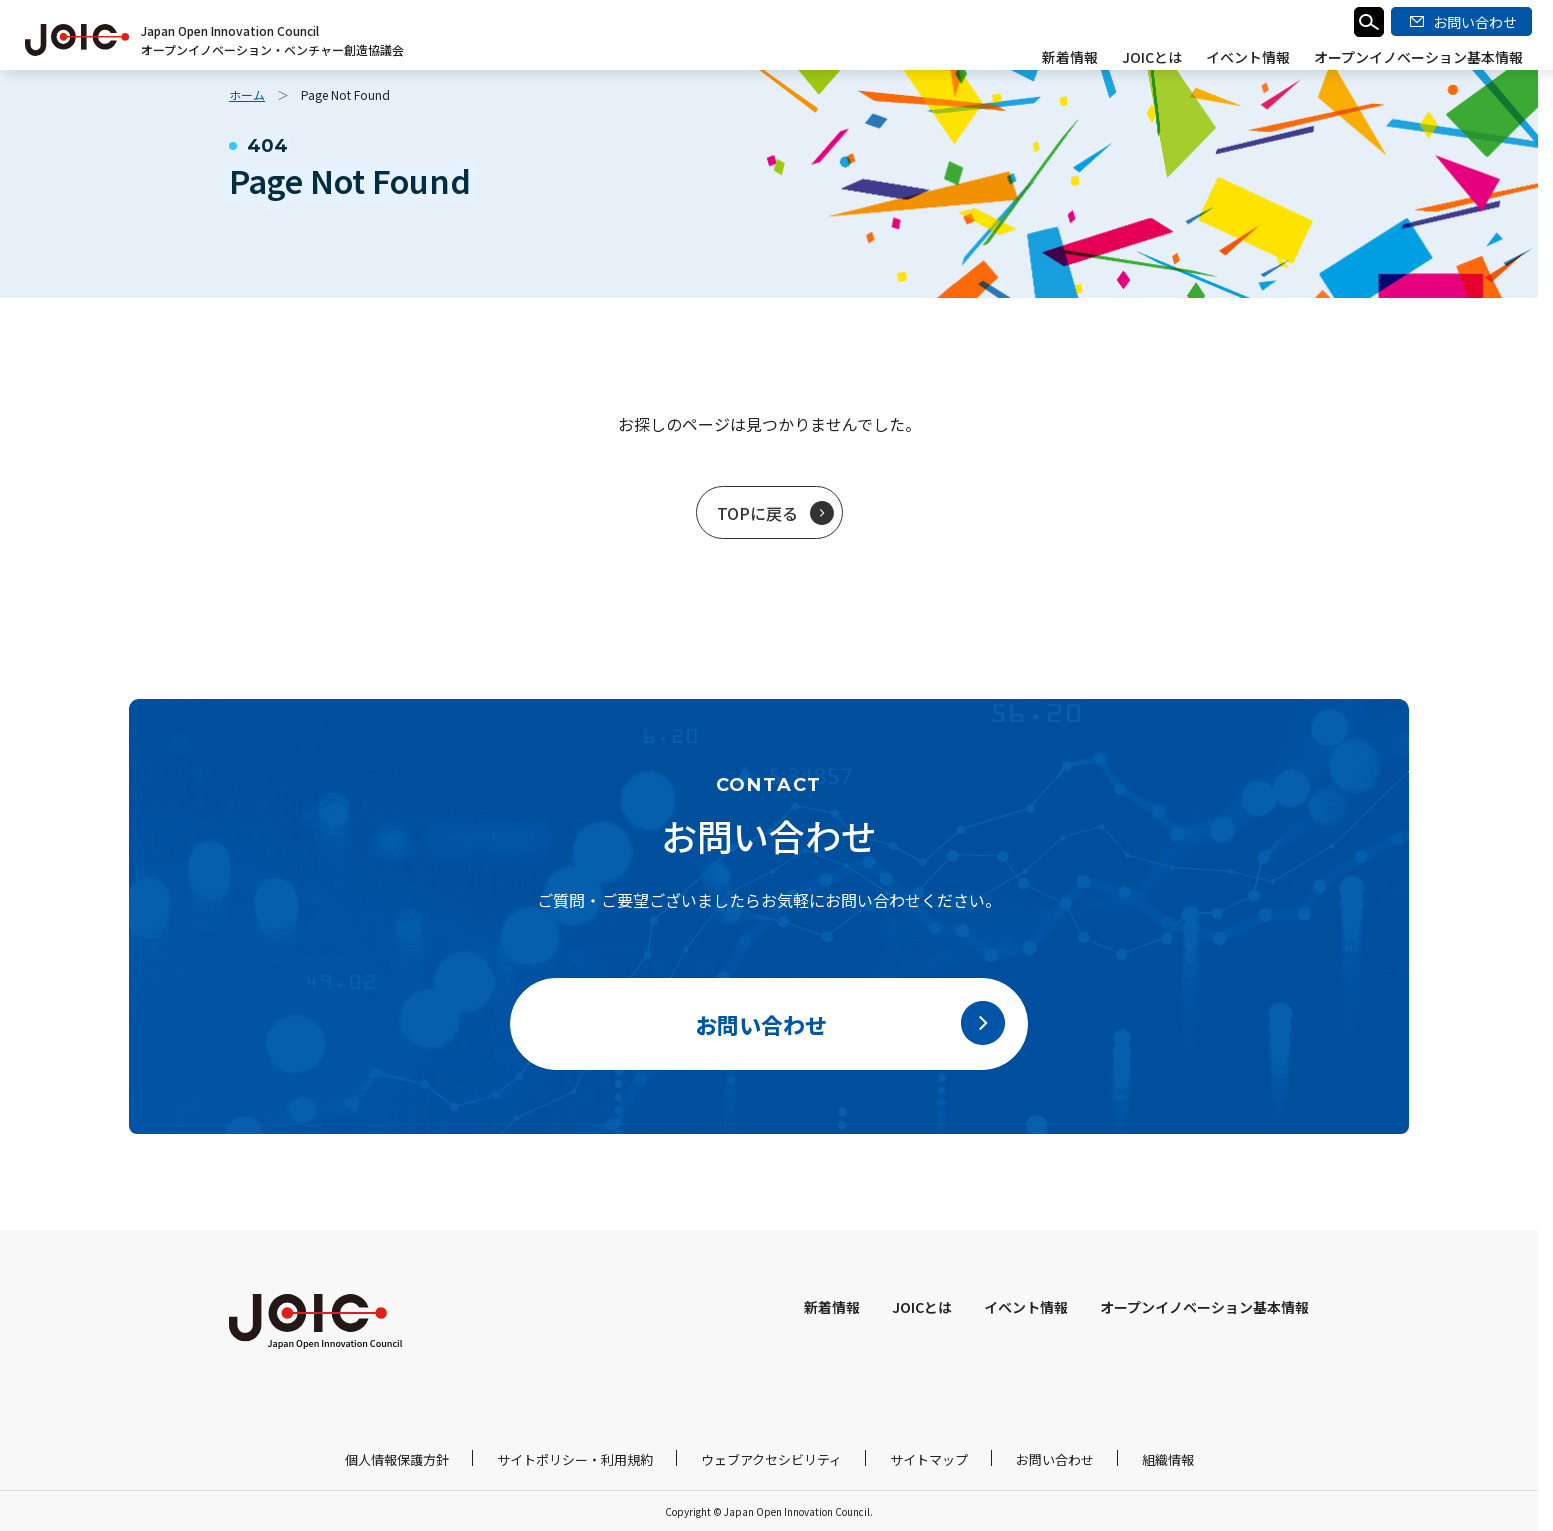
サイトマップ (929, 1459)
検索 (1369, 22)
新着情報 (1070, 57)
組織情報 (1168, 1459)
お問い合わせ (1055, 1459)
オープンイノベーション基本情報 (1418, 57)
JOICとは (1152, 57)
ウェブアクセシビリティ (771, 1459)
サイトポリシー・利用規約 (575, 1459)
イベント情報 (1248, 57)
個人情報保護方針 (397, 1459)
